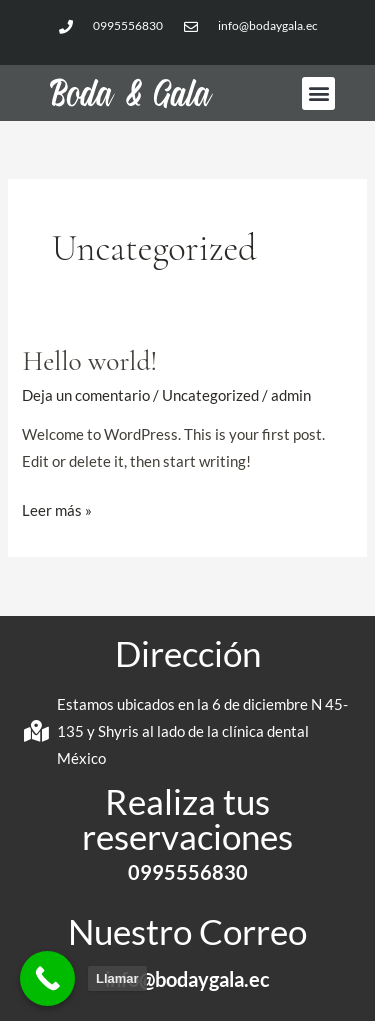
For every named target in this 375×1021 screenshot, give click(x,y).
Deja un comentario (86, 395)
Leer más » (57, 508)
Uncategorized (210, 395)
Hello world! (89, 361)
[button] (318, 93)
